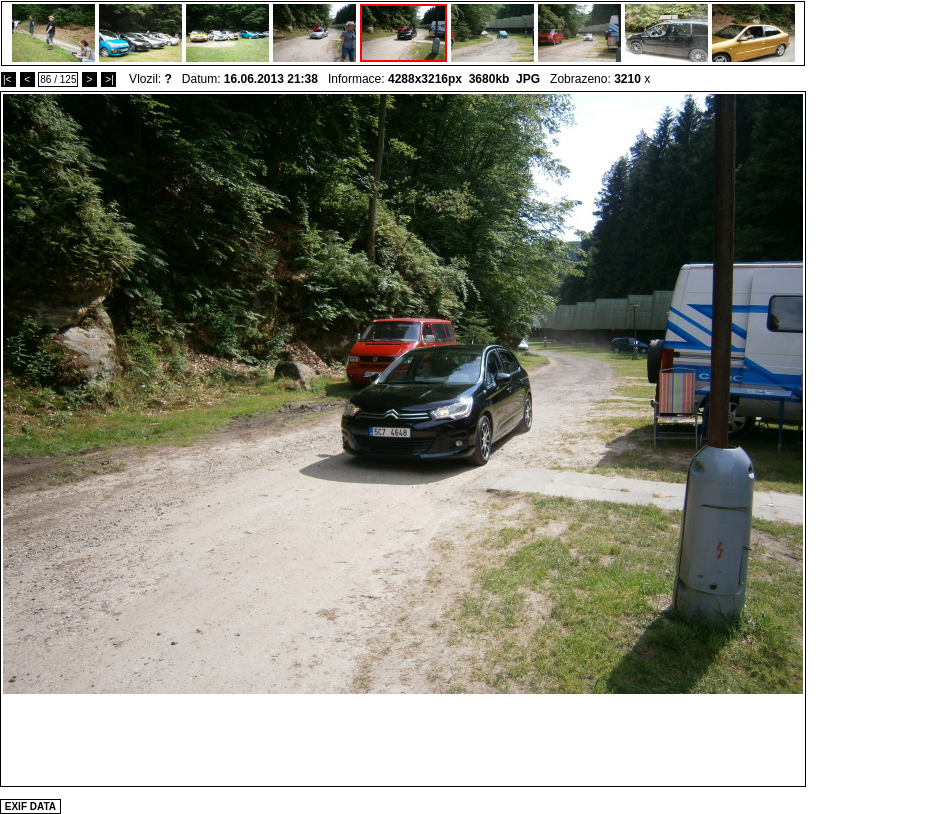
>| (108, 79)
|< (8, 79)
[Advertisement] (403, 739)
